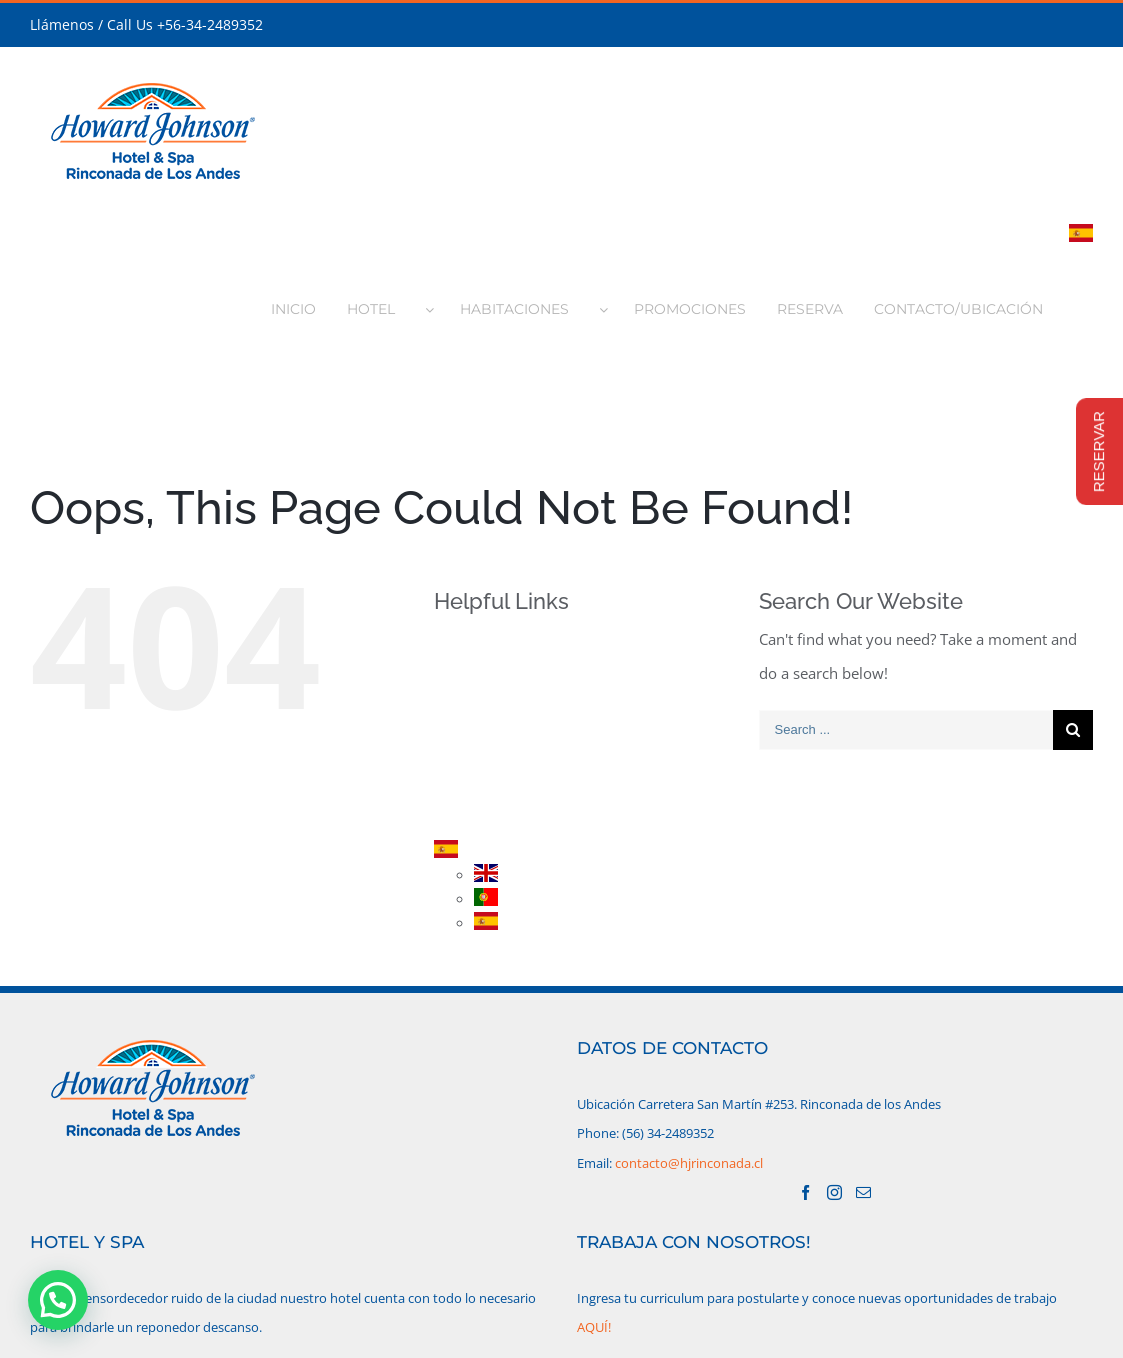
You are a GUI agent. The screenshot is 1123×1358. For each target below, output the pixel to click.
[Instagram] (834, 1192)
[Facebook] (805, 1192)
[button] (58, 1300)
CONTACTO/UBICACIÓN (546, 817)
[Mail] (863, 1192)
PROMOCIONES (519, 747)
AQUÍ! (594, 1327)
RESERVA (497, 782)
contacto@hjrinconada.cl (689, 1163)
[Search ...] (906, 730)
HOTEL (490, 677)
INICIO (489, 643)
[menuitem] (304, 303)
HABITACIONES (518, 712)
